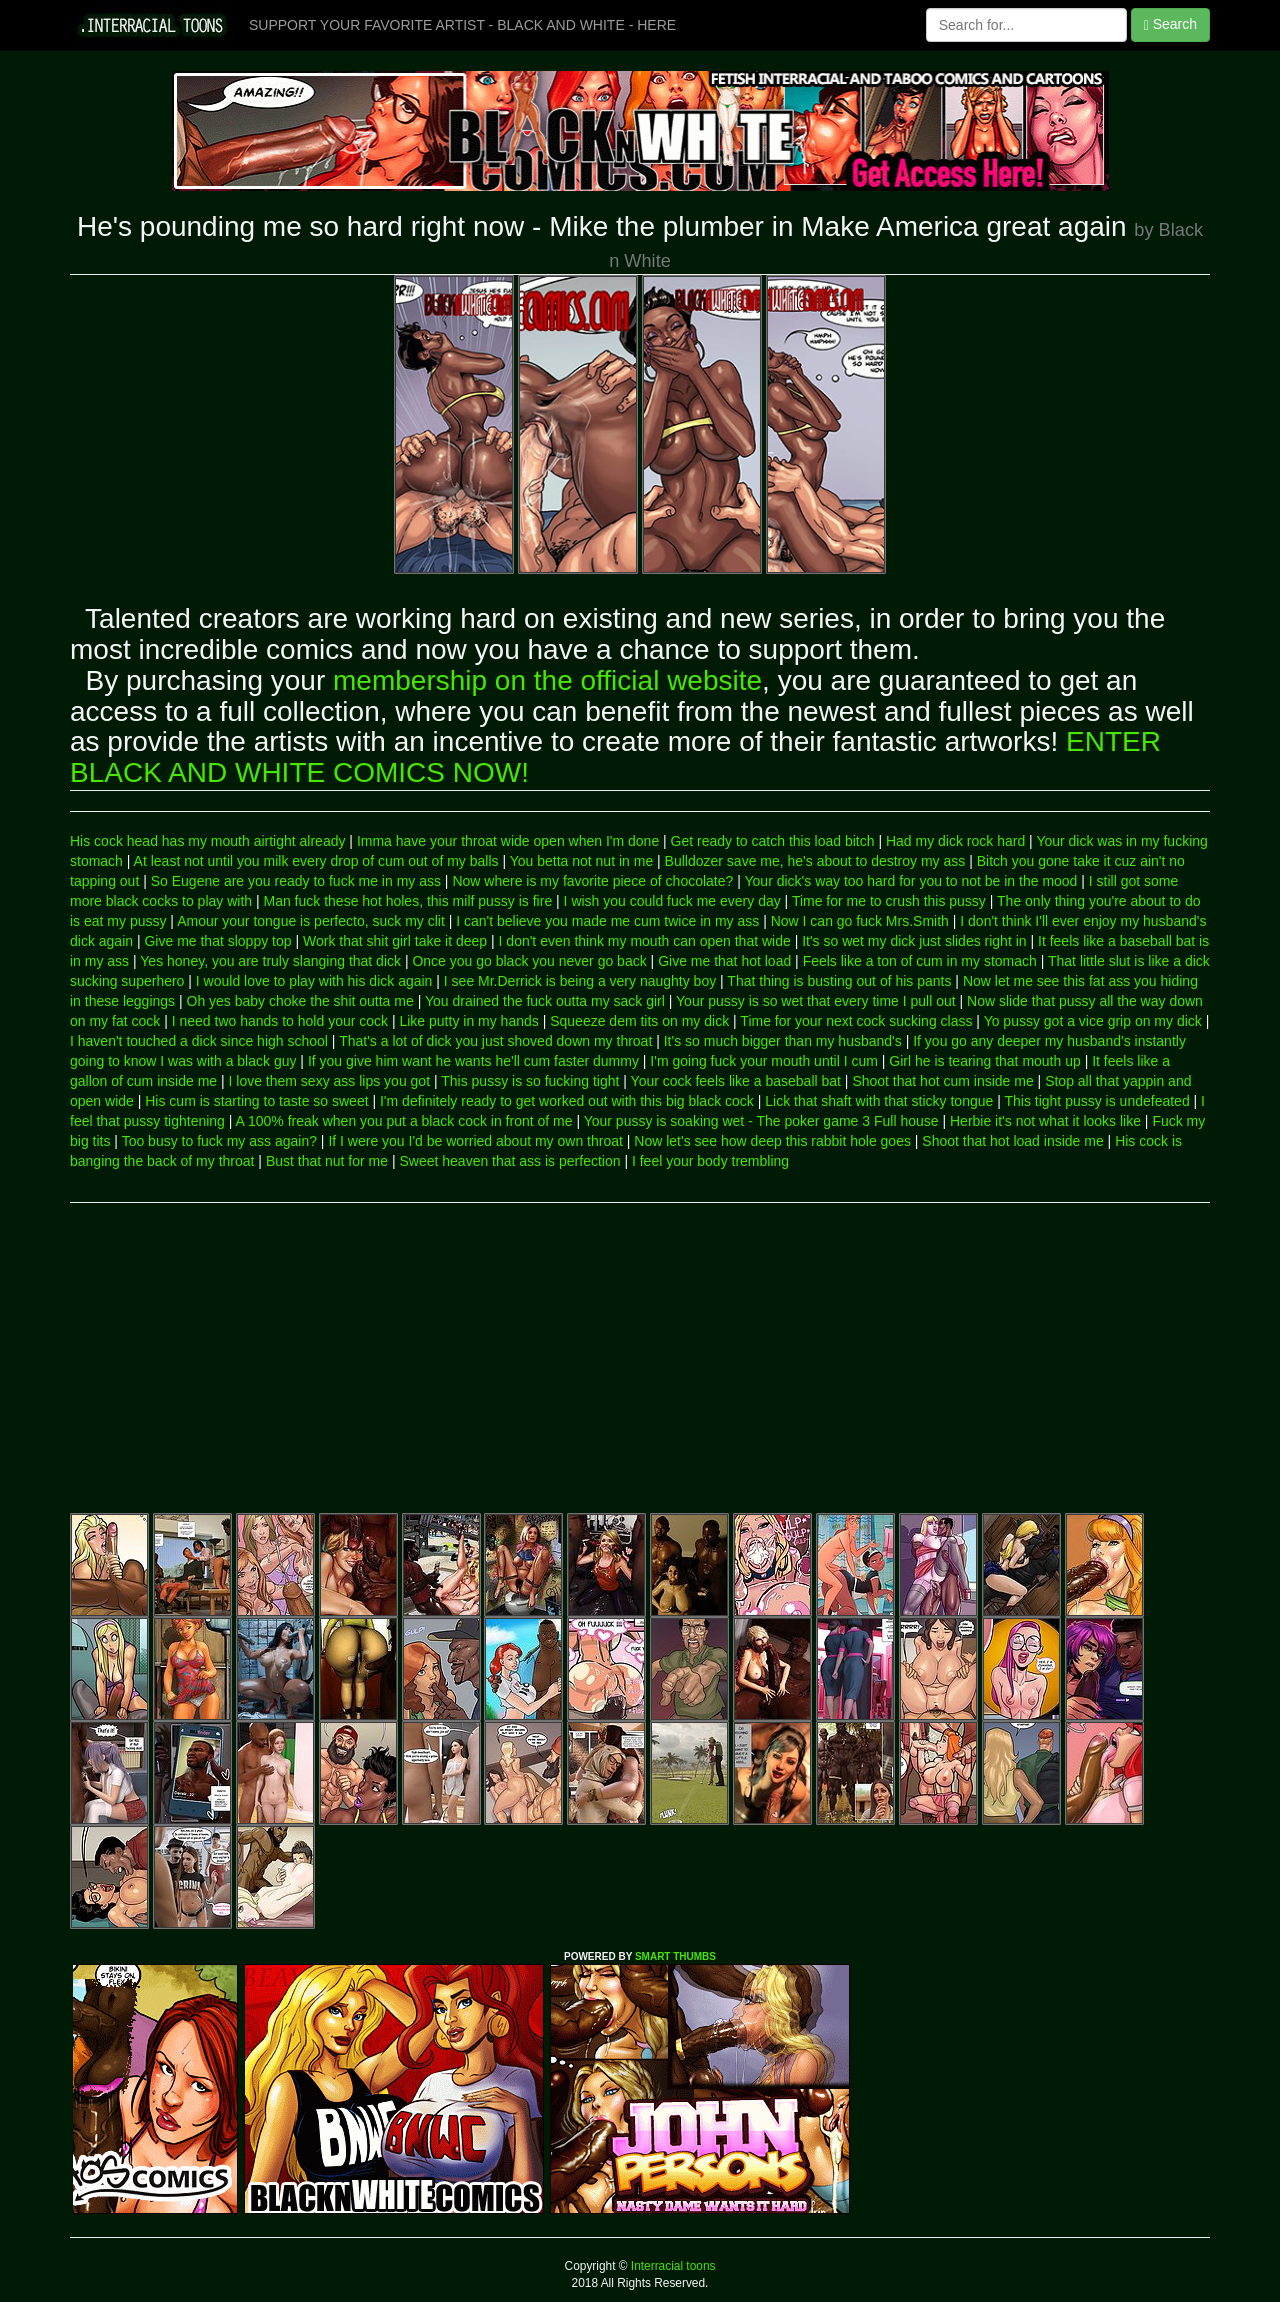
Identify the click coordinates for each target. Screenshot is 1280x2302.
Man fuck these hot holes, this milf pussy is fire (408, 901)
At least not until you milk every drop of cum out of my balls (316, 861)
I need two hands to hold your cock (280, 1021)
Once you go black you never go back (529, 961)
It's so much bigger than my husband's (783, 1041)
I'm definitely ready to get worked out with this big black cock (567, 1101)
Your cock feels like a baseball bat (736, 1081)
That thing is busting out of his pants (839, 981)
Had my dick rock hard (955, 841)
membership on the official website (547, 680)
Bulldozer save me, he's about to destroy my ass (815, 861)
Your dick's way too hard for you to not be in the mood (911, 881)
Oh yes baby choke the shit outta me (300, 1001)
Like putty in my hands (468, 1021)
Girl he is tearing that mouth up (984, 1061)
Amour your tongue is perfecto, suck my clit (311, 921)
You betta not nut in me (581, 861)
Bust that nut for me (327, 1161)
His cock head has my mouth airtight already (207, 841)
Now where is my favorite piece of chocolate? (592, 881)
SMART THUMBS (675, 1956)
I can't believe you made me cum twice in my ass (607, 921)
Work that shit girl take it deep (395, 941)
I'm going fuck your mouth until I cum (764, 1061)
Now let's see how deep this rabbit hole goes (772, 1141)
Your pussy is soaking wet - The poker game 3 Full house (761, 1121)
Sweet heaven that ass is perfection (509, 1161)
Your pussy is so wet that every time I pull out (816, 1001)
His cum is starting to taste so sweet (256, 1101)
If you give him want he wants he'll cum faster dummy (473, 1061)
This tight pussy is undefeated (1096, 1101)
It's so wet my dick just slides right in (914, 941)
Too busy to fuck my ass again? (219, 1141)
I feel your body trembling (710, 1161)
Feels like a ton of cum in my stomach (920, 961)
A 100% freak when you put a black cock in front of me (404, 1121)
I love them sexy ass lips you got (330, 1081)
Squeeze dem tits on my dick (639, 1021)
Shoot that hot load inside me (1012, 1141)
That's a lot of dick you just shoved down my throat (495, 1041)
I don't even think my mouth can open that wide (645, 941)
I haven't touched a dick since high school (199, 1041)
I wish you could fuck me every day (672, 901)
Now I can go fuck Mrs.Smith (860, 921)
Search (1170, 24)
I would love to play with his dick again (314, 981)
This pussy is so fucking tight (530, 1081)
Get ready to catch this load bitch (773, 841)
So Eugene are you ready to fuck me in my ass (296, 881)
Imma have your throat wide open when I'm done (508, 841)
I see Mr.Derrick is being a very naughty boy (580, 981)
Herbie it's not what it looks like (1045, 1121)
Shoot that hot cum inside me (942, 1081)
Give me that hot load (724, 961)
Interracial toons (672, 2266)
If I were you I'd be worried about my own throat (475, 1141)
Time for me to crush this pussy (889, 901)
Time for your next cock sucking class (856, 1021)
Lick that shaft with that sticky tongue (879, 1101)
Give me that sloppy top (217, 941)
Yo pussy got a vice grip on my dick (1093, 1021)
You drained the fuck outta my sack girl (545, 1001)
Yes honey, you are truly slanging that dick (270, 961)
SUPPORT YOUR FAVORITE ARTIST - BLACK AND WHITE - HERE (462, 25)
